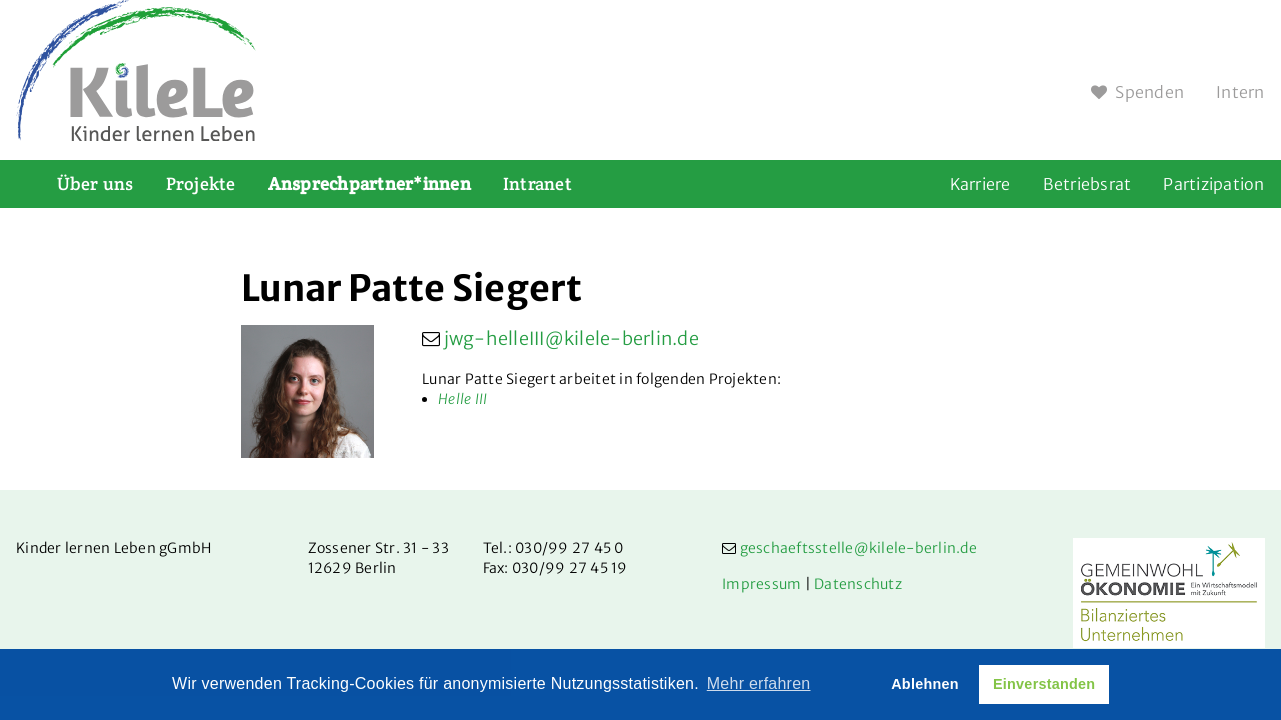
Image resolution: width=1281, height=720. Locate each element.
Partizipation (1213, 184)
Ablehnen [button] (925, 684)
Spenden (1137, 92)
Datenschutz (858, 584)
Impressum (761, 584)
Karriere (980, 184)
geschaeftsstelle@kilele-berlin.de (858, 548)
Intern (1240, 92)
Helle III (462, 399)
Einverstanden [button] (1044, 684)
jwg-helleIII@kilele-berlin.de (571, 338)
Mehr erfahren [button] (759, 683)
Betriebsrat (1087, 184)
